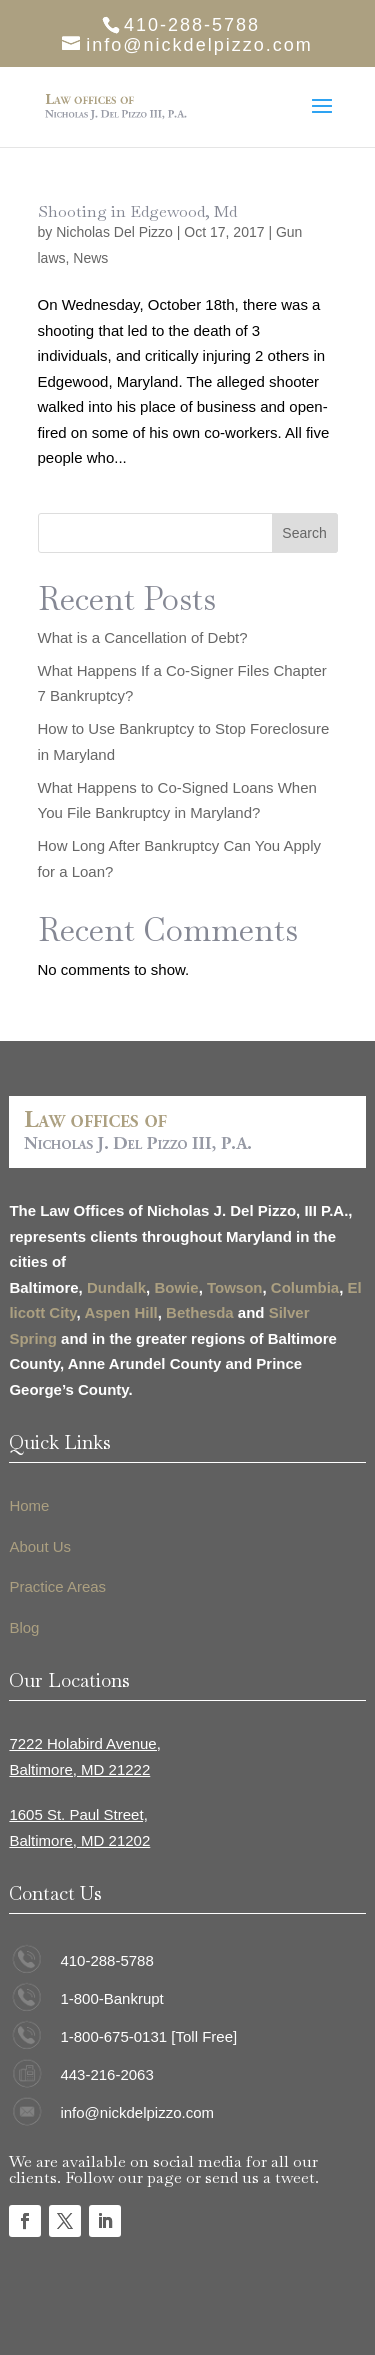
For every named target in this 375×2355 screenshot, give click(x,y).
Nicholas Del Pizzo (114, 232)
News (90, 258)
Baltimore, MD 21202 (79, 1840)
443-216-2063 (106, 2074)
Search (304, 533)
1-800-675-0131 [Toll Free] (148, 2036)
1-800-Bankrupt (111, 1998)
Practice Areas (57, 1586)
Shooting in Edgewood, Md (137, 211)
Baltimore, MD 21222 (79, 1769)
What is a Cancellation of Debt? (143, 637)
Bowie (176, 1287)
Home (29, 1505)
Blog (24, 1627)
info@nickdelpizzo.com (137, 2112)
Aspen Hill (120, 1312)
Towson (235, 1287)
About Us (40, 1546)
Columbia (305, 1287)
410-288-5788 (106, 1960)
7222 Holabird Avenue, (85, 1743)
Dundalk (116, 1287)
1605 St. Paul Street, (78, 1814)
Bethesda (200, 1312)
